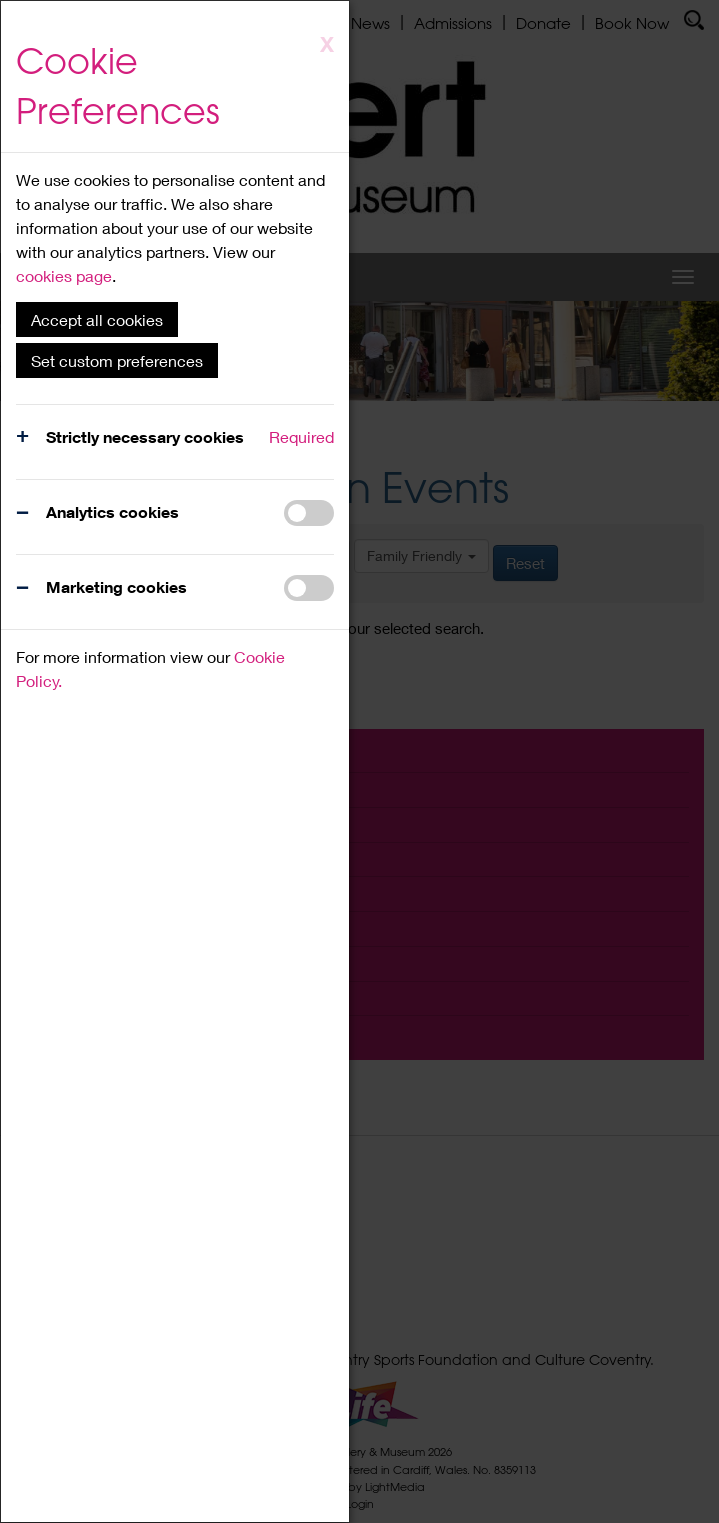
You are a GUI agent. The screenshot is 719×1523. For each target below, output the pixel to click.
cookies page (64, 275)
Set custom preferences (117, 360)
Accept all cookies (97, 319)
